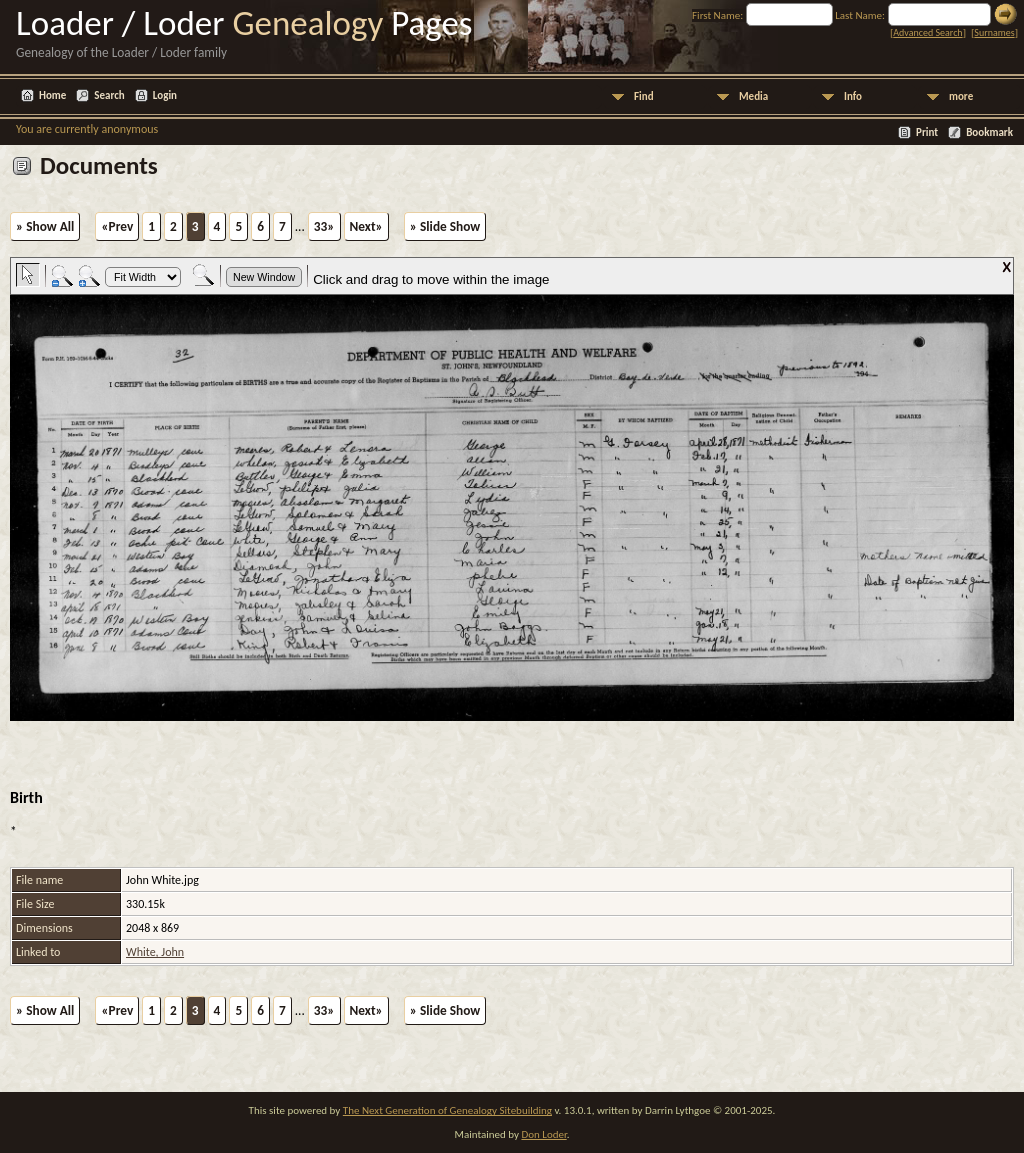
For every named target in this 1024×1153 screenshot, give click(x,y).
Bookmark (989, 132)
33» (324, 226)
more (961, 96)
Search (109, 95)
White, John (155, 952)
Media (753, 96)
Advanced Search (927, 32)
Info (853, 96)
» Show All (45, 226)
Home (52, 95)
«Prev (117, 226)
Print (927, 132)
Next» (366, 226)
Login (165, 95)
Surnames (994, 32)
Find (644, 96)
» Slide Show (445, 226)
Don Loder (543, 1134)
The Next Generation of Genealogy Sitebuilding (447, 1110)
